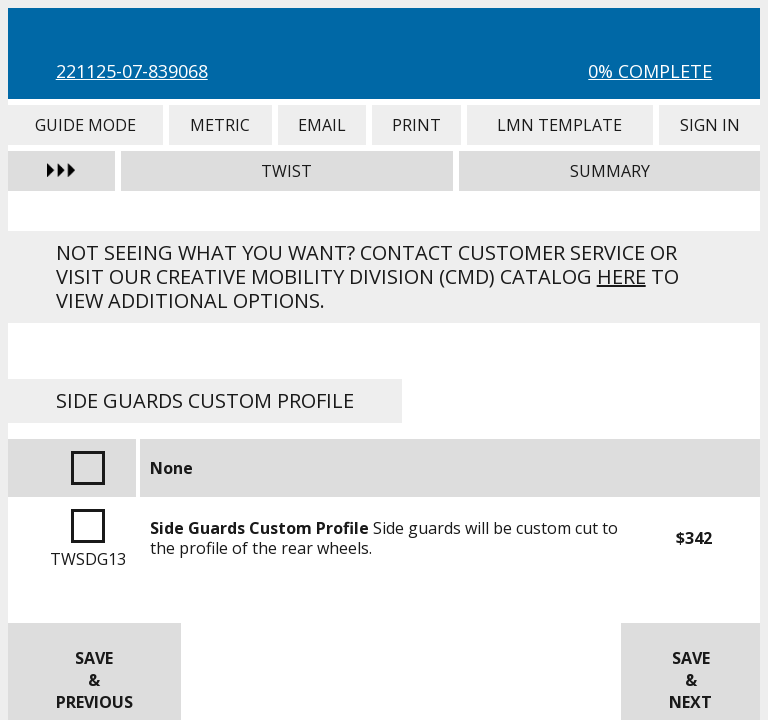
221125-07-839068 (132, 71)
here (621, 276)
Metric (220, 125)
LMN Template (560, 125)
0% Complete (650, 71)
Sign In (710, 125)
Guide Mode (85, 125)
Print (416, 125)
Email (322, 125)
